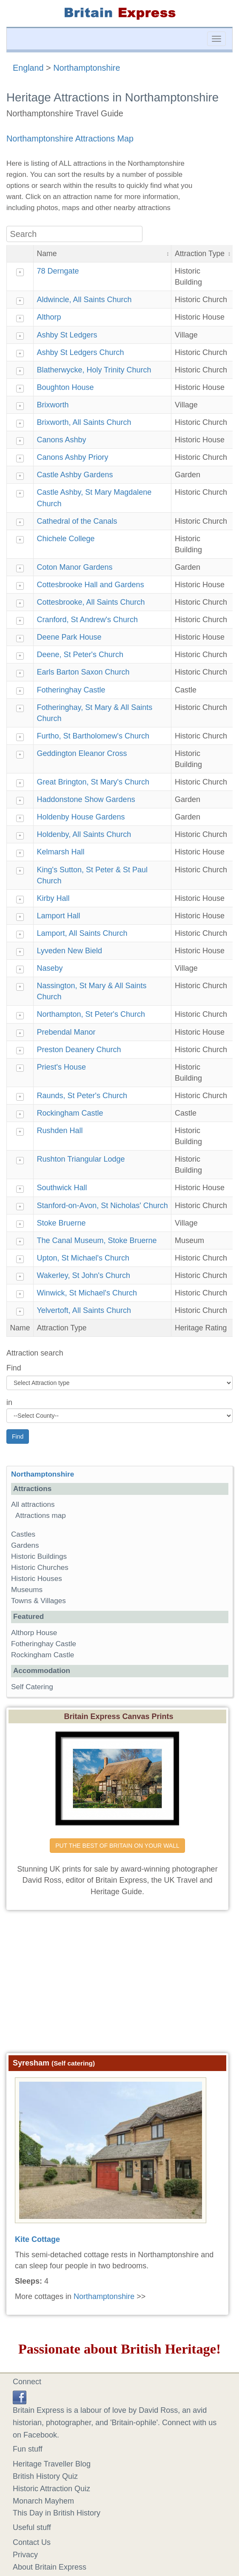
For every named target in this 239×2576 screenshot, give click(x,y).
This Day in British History (56, 2513)
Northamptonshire (86, 67)
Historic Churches (39, 1567)
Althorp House (34, 1633)
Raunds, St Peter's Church (82, 1095)
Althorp (49, 317)
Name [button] (47, 253)
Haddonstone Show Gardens (86, 799)
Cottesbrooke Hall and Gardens (90, 584)
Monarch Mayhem (43, 2501)
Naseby (50, 968)
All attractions (33, 1504)
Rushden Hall (60, 1130)
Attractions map (40, 1516)
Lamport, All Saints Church (82, 933)
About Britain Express (49, 2567)
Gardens (25, 1545)
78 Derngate (58, 271)
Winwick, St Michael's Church (87, 1293)
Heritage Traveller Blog (52, 2464)
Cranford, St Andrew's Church (87, 619)
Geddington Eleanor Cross (82, 753)
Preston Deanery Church (79, 1049)
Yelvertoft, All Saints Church (84, 1310)
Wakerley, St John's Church (83, 1275)
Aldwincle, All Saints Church (84, 299)
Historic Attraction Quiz (51, 2488)
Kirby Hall (53, 898)
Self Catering (32, 1687)
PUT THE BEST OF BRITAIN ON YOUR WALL (117, 1845)
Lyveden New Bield (69, 950)
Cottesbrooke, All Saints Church (91, 602)
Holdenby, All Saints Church (84, 834)
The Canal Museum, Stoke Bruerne (96, 1240)
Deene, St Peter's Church (80, 654)
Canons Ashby (61, 440)
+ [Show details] (20, 272)
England (28, 67)
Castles (23, 1534)
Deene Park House (69, 637)
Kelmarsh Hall (60, 852)
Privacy (25, 2554)
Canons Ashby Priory (72, 457)
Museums (27, 1590)
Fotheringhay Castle (71, 690)
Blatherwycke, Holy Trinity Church (94, 370)
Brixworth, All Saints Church (84, 422)
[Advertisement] (120, 1978)
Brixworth (52, 405)
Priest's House (61, 1067)
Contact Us (32, 2542)
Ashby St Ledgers (67, 335)
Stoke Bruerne (61, 1223)
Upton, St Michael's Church (83, 1258)
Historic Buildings (39, 1556)
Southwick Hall (62, 1187)
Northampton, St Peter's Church (91, 1014)
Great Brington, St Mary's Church (93, 782)
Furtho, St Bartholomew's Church (93, 736)
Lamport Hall (58, 916)
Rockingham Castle (70, 1113)
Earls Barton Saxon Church (83, 672)
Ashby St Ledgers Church (80, 352)
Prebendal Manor (66, 1032)
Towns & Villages (38, 1601)
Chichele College (65, 538)
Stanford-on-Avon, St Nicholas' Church (102, 1205)
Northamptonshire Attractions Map (70, 138)
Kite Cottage (37, 2239)
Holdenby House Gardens (81, 817)
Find (13, 1368)
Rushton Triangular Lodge (81, 1159)
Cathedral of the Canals (77, 521)
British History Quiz (45, 2476)
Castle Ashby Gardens (75, 474)
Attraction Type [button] (200, 253)
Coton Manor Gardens (74, 567)
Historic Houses (36, 1579)
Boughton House (65, 387)
